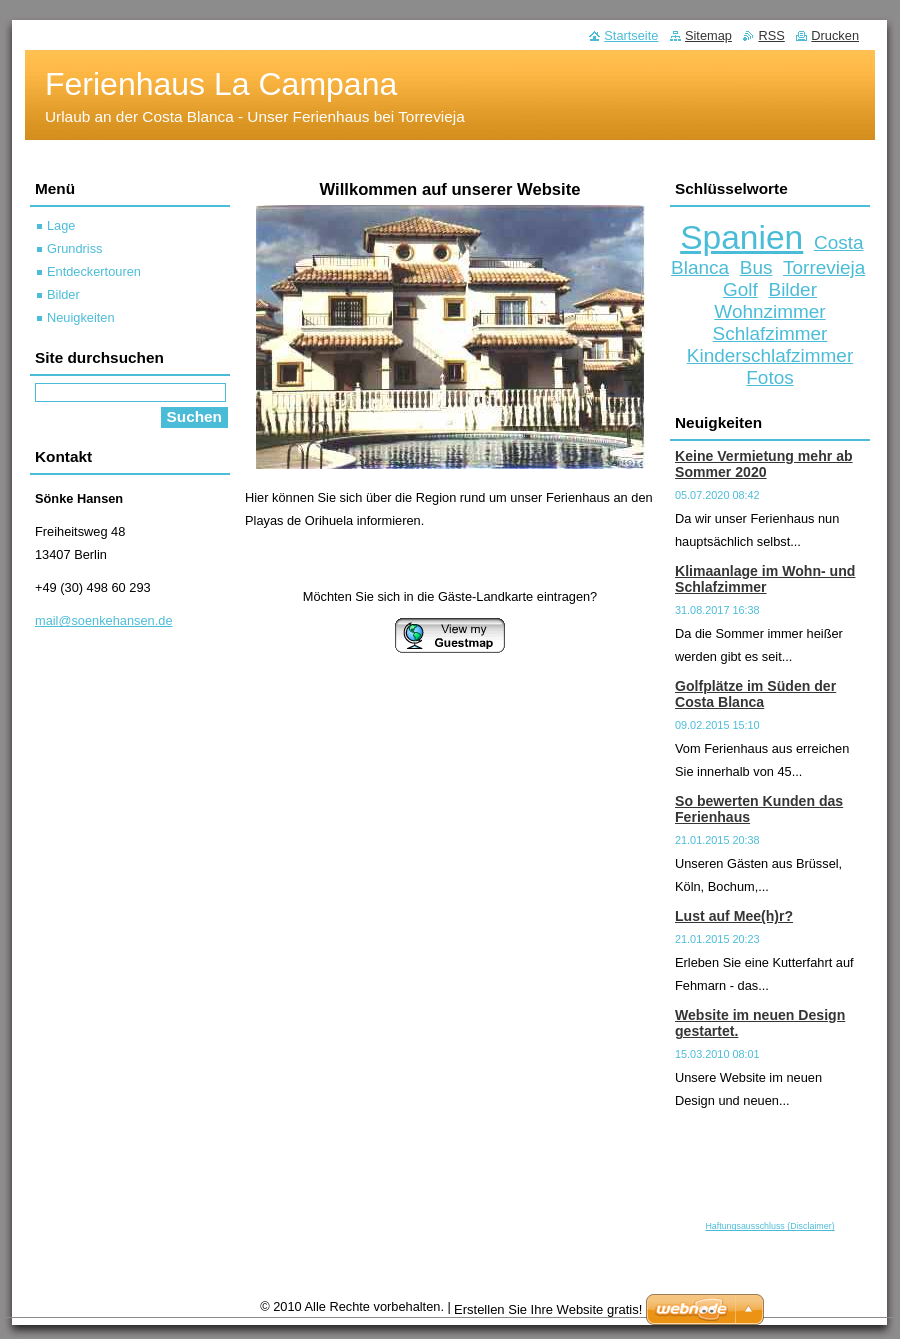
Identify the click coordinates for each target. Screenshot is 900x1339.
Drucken (835, 35)
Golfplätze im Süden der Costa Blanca (755, 694)
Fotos (769, 377)
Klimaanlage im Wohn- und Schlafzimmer (765, 579)
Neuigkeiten (81, 317)
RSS (771, 35)
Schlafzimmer (770, 333)
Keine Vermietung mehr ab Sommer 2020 (764, 464)
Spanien (741, 237)
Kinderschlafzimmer (770, 355)
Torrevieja (824, 267)
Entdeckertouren (94, 271)
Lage (61, 225)
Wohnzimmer (769, 311)
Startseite (631, 35)
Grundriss (74, 248)
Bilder (792, 289)
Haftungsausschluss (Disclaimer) (769, 1226)
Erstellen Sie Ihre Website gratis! (548, 1309)
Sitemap (708, 35)
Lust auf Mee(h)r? (734, 916)
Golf (740, 289)
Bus (756, 267)
